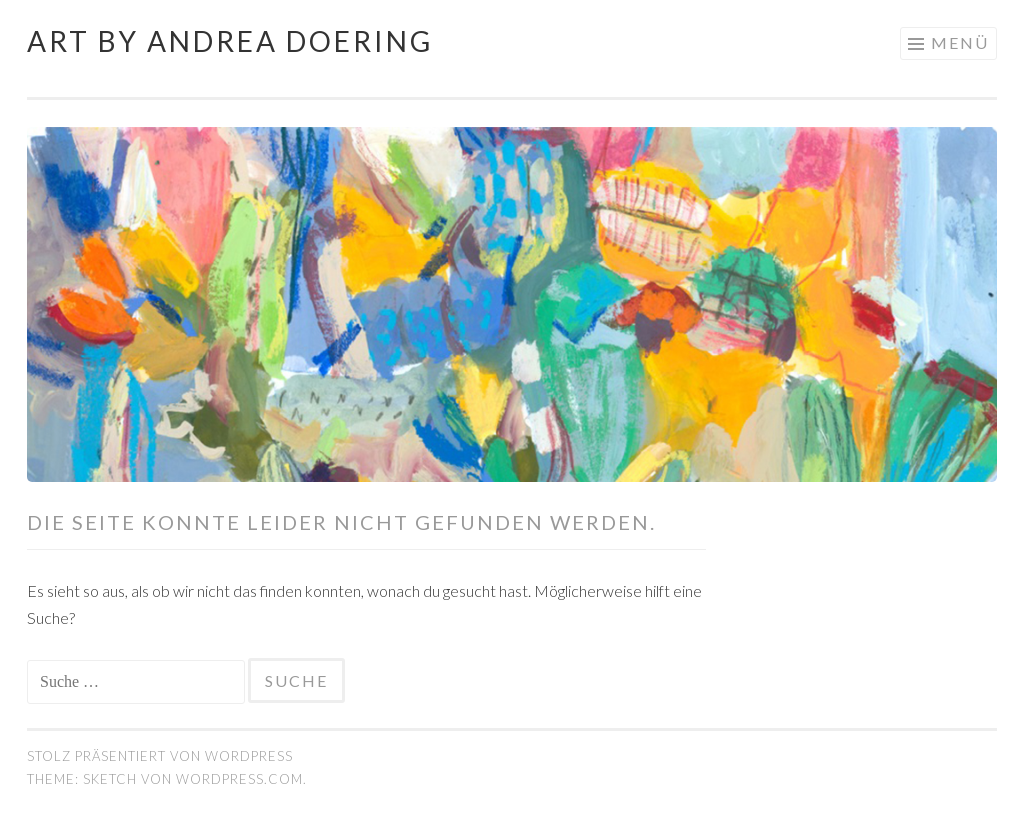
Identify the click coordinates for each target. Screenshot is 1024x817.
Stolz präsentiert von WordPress (160, 756)
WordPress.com (239, 779)
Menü (960, 42)
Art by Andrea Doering (230, 41)
